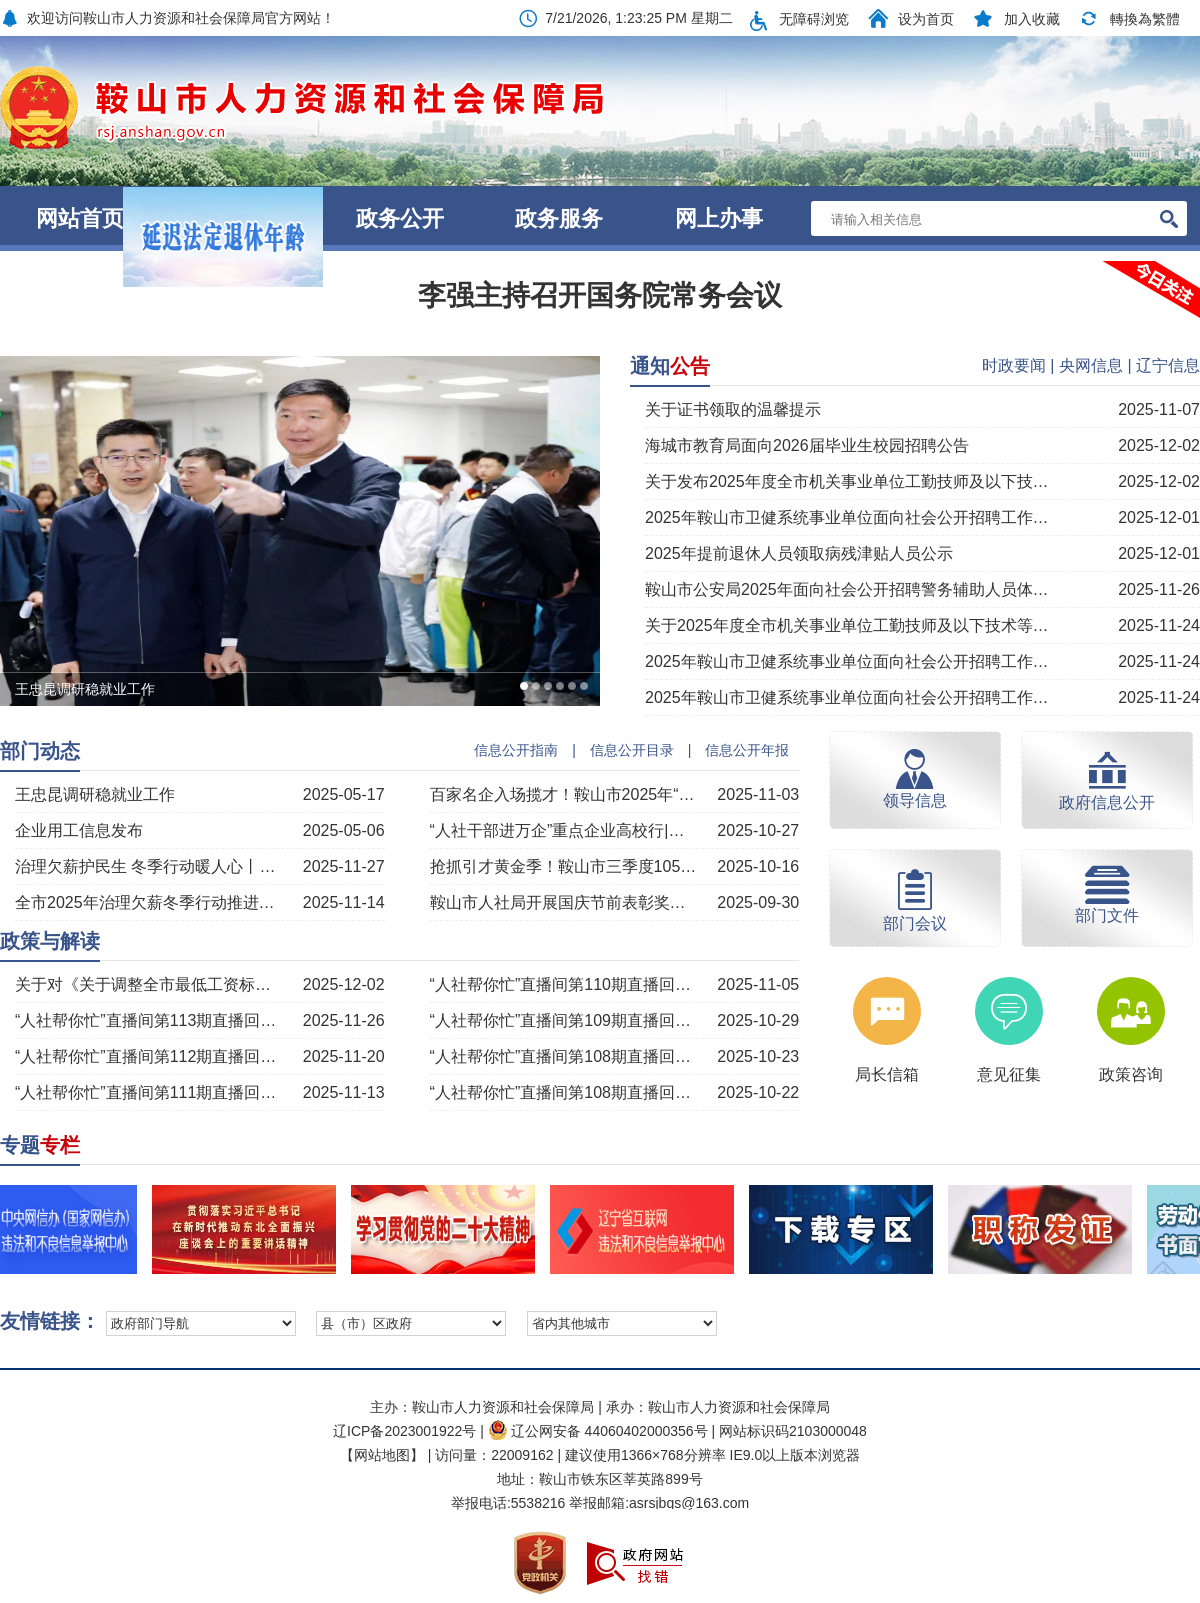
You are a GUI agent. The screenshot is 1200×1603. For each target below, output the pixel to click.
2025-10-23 (758, 1056)
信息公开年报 (747, 750)
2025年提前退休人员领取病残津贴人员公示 (799, 553)
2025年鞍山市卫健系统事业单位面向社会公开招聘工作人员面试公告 (847, 697)
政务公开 (400, 218)
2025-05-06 (344, 830)
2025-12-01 (1159, 517)
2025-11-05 (758, 984)
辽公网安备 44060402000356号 (598, 1431)
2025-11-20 (344, 1056)
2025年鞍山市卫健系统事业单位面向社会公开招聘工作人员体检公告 (847, 517)
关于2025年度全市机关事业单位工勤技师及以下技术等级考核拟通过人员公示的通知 (847, 625)
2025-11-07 (1159, 409)
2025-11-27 (344, 866)
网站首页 (80, 218)
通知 (670, 366)
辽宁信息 (1168, 365)
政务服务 (559, 218)
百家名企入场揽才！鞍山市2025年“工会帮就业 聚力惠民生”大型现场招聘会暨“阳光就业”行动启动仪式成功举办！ (565, 794)
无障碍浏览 (814, 19)
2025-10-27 (758, 830)
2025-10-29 (758, 1020)
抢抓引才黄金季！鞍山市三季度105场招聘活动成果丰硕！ (565, 866)
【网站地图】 (382, 1455)
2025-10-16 (758, 866)
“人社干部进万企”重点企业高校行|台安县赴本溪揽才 (565, 830)
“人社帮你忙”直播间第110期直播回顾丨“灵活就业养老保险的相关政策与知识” (565, 984)
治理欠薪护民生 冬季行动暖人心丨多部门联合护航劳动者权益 (150, 866)
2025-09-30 (758, 902)
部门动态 (40, 751)
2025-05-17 (344, 794)
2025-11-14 (344, 902)
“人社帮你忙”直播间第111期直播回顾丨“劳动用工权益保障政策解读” (150, 1092)
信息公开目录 (632, 750)
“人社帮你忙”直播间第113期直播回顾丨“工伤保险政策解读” (150, 1020)
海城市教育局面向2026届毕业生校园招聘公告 (807, 445)
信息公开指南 (516, 750)
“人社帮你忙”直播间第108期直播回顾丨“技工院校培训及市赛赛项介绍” (565, 1056)
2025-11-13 (344, 1092)
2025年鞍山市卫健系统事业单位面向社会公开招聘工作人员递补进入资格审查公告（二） (847, 661)
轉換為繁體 (1145, 19)
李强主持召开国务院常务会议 (600, 295)
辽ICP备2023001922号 (404, 1431)
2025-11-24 (1159, 625)
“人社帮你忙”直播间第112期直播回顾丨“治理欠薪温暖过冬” (150, 1056)
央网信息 (1091, 365)
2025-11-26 (1159, 589)
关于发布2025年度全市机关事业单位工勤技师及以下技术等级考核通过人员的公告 (847, 481)
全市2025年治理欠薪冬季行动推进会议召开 (150, 902)
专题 (40, 1145)
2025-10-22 (758, 1092)
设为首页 (926, 19)
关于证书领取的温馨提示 (733, 409)
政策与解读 (50, 941)
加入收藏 (1032, 19)
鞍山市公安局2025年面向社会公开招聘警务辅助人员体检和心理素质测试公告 (847, 589)
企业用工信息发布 (79, 830)
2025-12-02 (1159, 445)
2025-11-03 (758, 794)
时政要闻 (1014, 365)
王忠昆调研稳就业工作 (95, 794)
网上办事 (719, 218)
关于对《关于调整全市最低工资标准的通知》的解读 (150, 984)
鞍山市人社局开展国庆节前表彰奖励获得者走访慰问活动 (565, 902)
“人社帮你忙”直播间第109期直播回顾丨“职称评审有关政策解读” (565, 1020)
